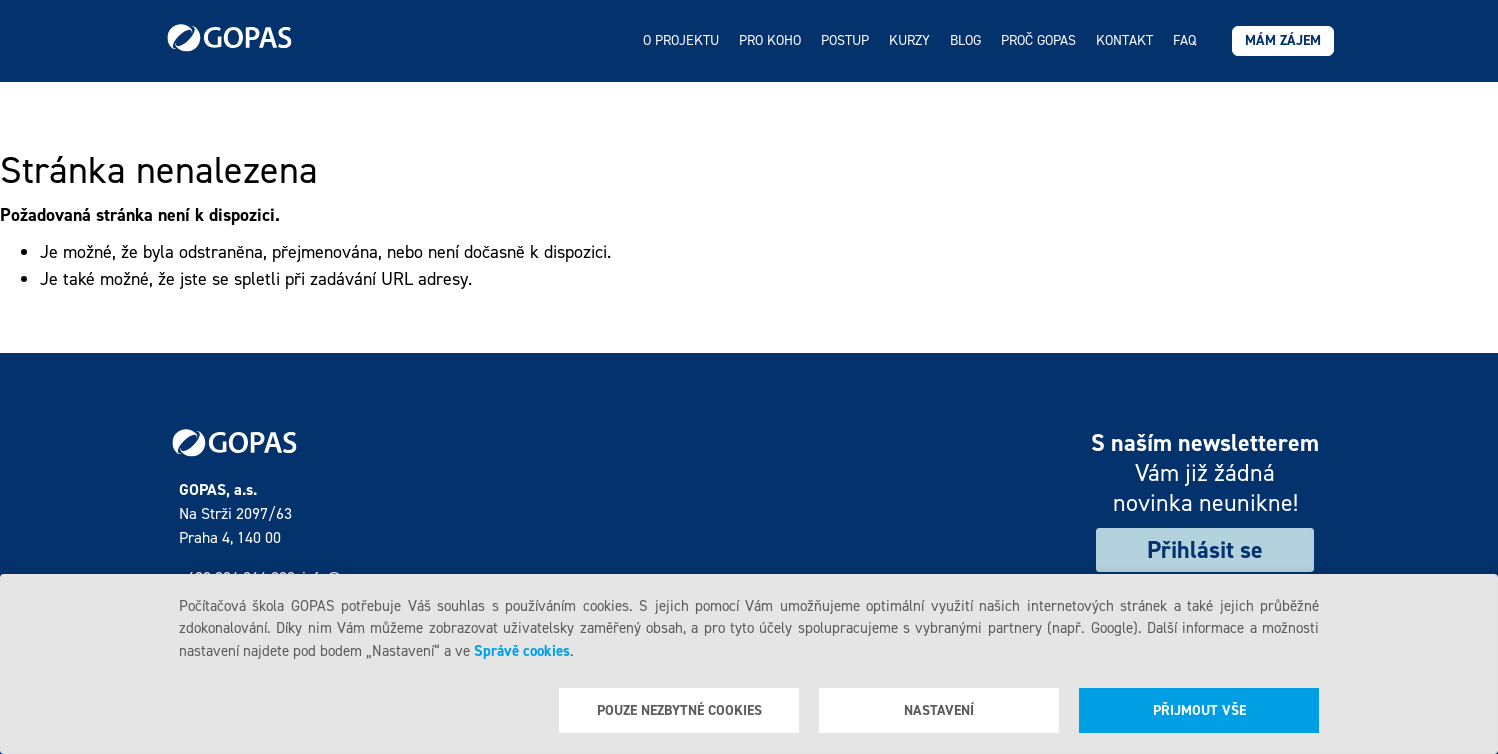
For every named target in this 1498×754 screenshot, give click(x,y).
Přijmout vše (1199, 710)
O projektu (681, 40)
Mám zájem (1283, 40)
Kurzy (909, 40)
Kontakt (1124, 40)
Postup (845, 40)
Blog (965, 40)
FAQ (1184, 40)
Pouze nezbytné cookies (679, 710)
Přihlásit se (1205, 550)
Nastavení (939, 710)
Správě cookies (522, 651)
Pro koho (770, 40)
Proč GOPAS (1038, 40)
